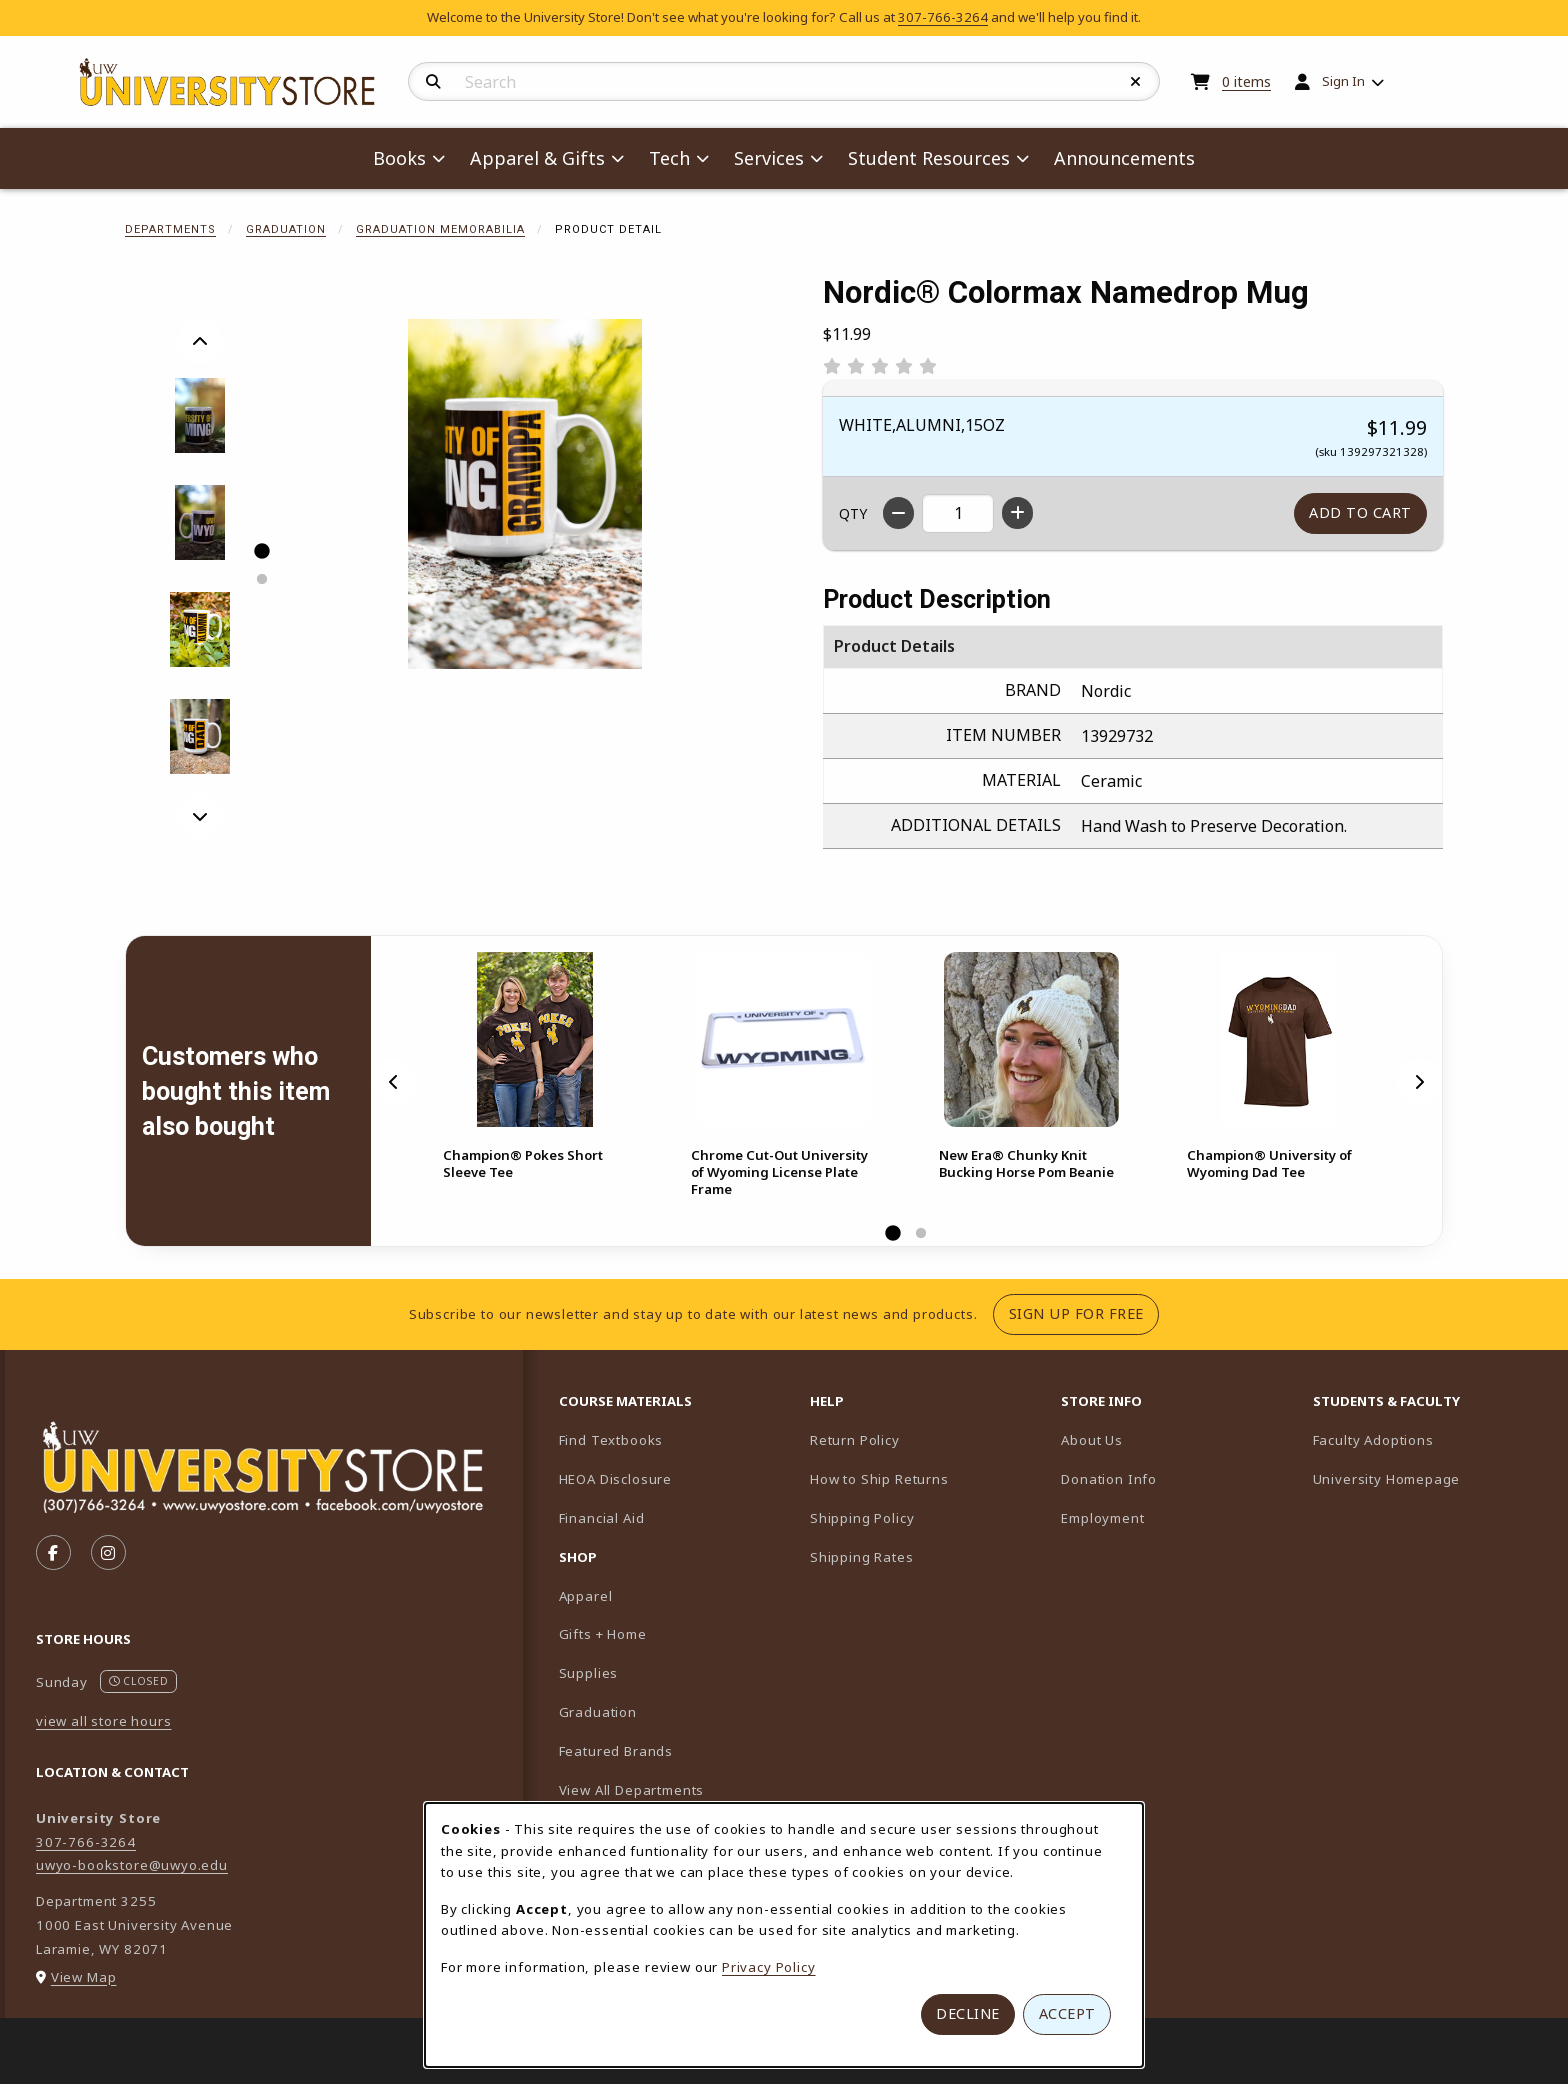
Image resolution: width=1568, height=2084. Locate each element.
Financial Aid (602, 1518)
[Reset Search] (1136, 82)
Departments (170, 229)
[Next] (200, 816)
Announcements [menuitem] (1124, 158)
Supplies (589, 1673)
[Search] (433, 82)
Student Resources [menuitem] (929, 158)
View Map (84, 1977)
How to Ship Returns (879, 1479)
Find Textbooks (611, 1440)
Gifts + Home (603, 1634)
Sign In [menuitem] (1343, 81)
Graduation (286, 229)
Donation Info (1109, 1479)
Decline (968, 2013)
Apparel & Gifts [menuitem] (537, 158)
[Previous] (200, 342)
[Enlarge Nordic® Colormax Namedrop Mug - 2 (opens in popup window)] (200, 522)
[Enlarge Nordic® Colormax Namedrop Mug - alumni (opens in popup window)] (200, 629)
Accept (1067, 2013)
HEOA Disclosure (615, 1479)
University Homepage (1430, 1478)
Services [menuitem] (769, 158)
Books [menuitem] (399, 158)
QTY (853, 513)
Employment (1102, 1518)
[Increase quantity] (1017, 513)
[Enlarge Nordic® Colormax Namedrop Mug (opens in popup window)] (525, 494)
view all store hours (104, 1721)
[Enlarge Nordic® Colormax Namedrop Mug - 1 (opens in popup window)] (200, 415)
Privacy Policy (769, 1967)
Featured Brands (616, 1751)
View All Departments (632, 1790)
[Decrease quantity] (898, 513)
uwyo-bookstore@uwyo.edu (132, 1865)
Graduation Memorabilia (440, 229)
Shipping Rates (862, 1557)
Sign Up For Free (1084, 1313)
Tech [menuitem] (669, 158)
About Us (1092, 1440)
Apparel (586, 1596)
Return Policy (855, 1440)
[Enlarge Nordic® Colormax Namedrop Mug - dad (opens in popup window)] (200, 736)
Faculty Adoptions (1430, 1439)
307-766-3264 (943, 17)
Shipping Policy (862, 1518)
